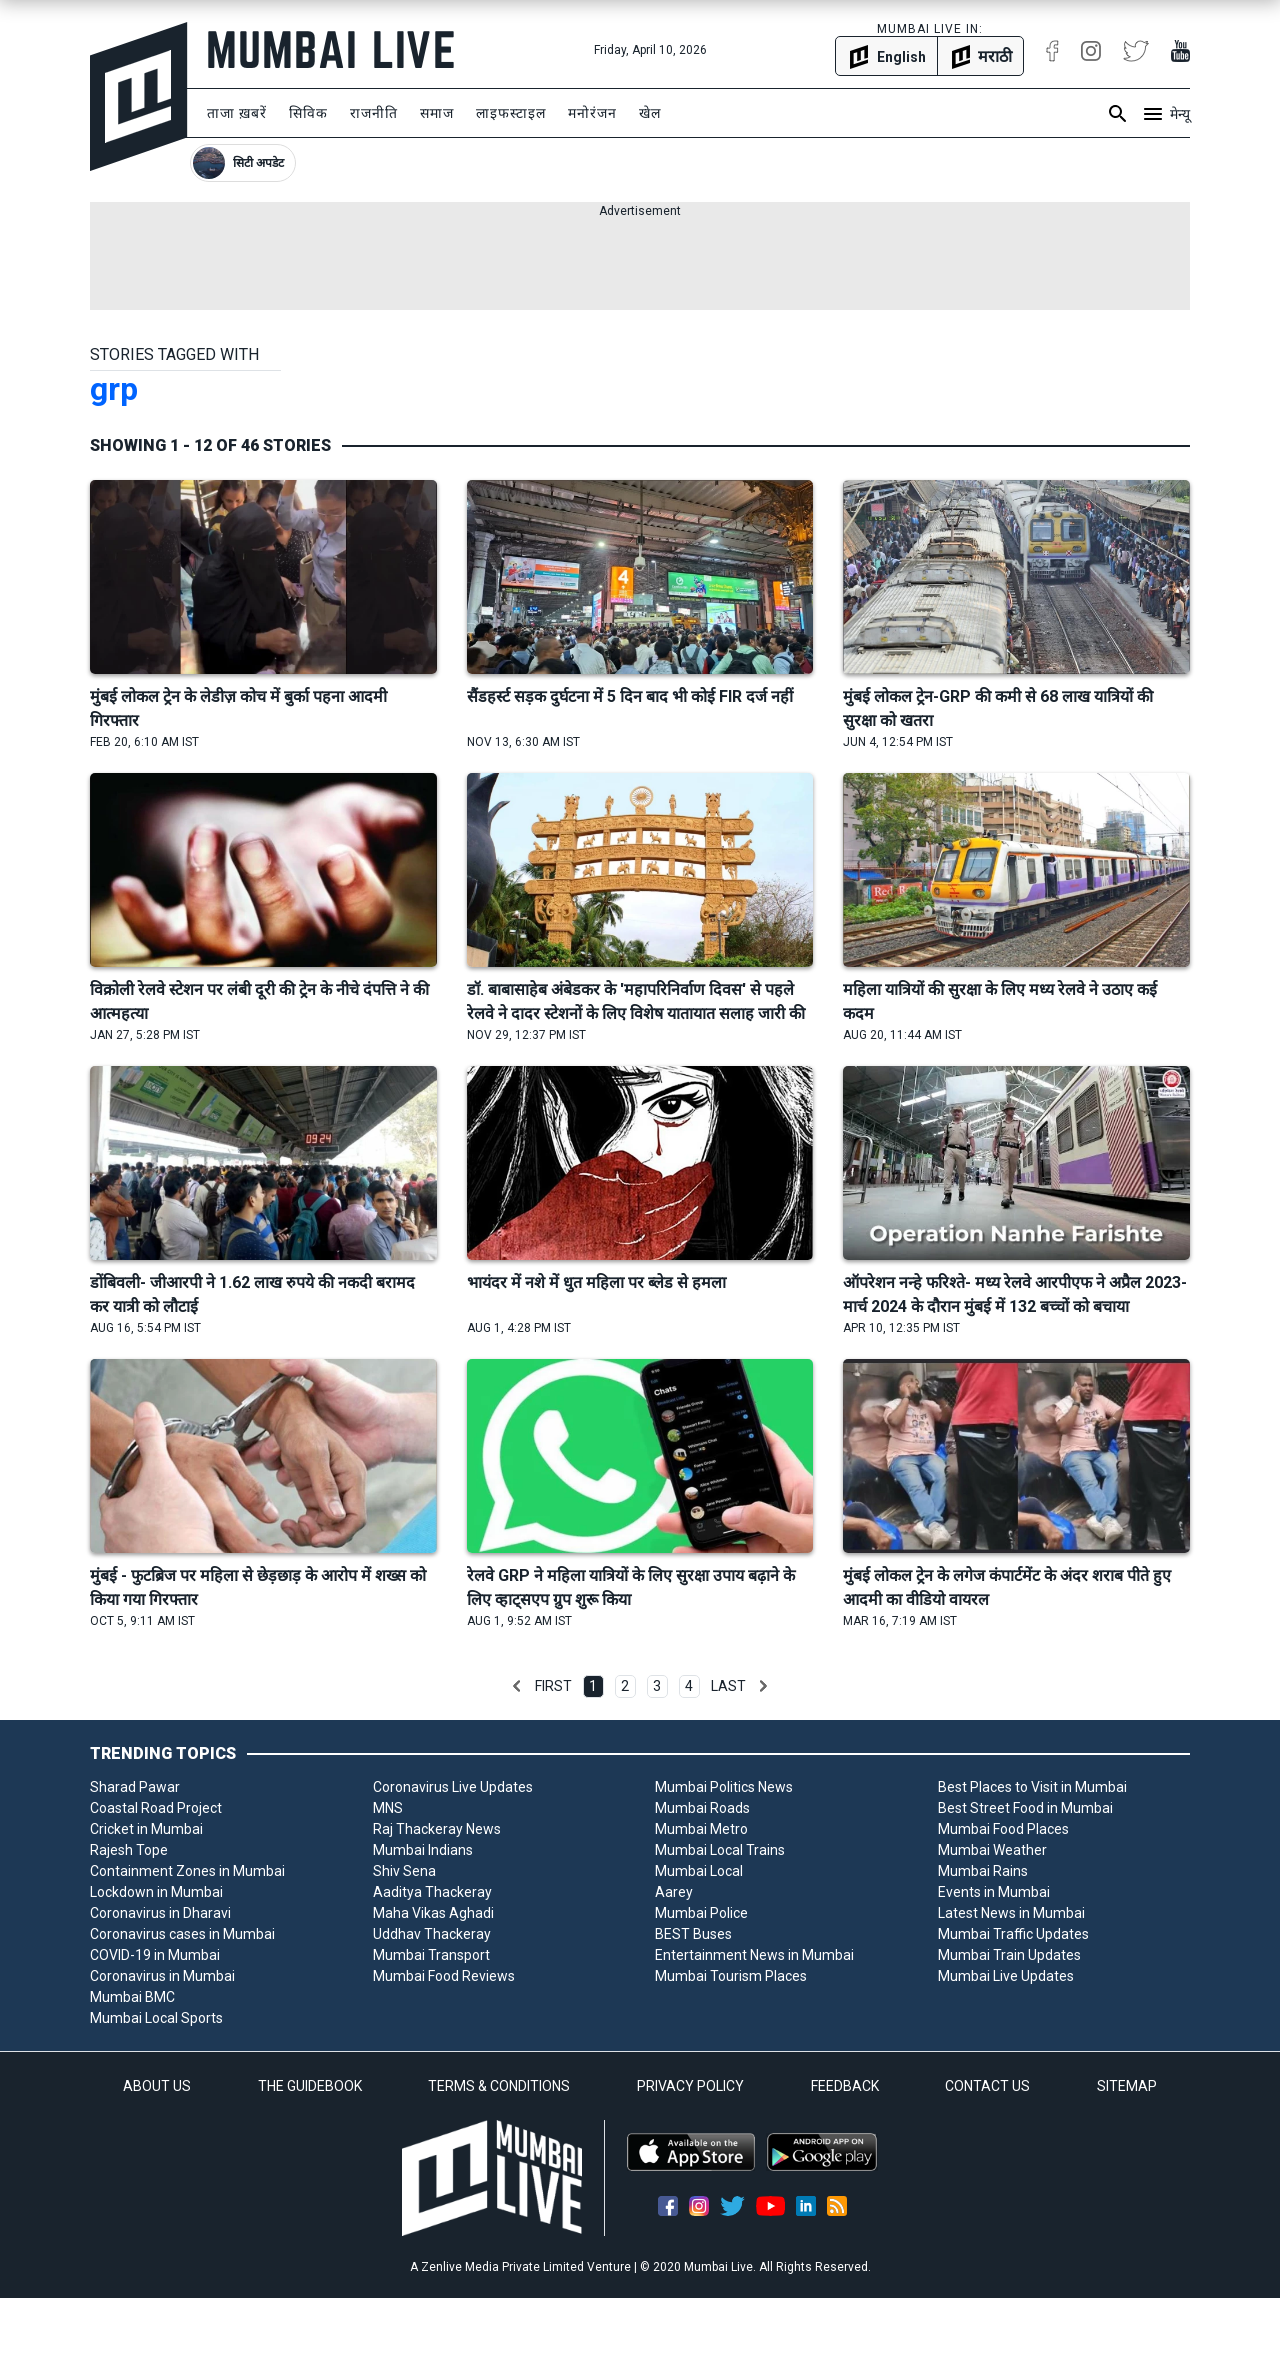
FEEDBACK (845, 2086)
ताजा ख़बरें (237, 113)
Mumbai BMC (132, 1997)
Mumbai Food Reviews (444, 1976)
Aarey (674, 1892)
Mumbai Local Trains (720, 1850)
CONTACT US (987, 2086)
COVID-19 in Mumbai (155, 1955)
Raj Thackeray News (437, 1829)
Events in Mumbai (994, 1892)
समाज (437, 113)
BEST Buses (693, 1934)
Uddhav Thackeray (432, 1934)
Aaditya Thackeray (432, 1892)
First (553, 1686)
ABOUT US (157, 2086)
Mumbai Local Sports (156, 2018)
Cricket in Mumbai (146, 1829)
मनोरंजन (592, 113)
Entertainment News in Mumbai (754, 1955)
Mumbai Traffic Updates (1013, 1934)
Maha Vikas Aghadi (433, 1913)
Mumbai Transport (431, 1955)
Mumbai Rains (983, 1871)
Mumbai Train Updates (1009, 1955)
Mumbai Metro (701, 1829)
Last (728, 1686)
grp (114, 389)
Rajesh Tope (129, 1850)
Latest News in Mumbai (1011, 1913)
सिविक (308, 113)
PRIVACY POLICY (690, 2086)
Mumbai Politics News (724, 1787)
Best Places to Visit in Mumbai (1032, 1787)
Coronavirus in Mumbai (162, 1976)
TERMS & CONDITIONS (499, 2086)
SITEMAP (1127, 2086)
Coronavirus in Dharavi (160, 1913)
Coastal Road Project (156, 1808)
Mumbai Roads (702, 1808)
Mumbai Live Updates (1006, 1976)
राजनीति (374, 113)
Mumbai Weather (992, 1850)
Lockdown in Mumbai (156, 1892)
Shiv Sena (404, 1871)
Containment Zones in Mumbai (187, 1871)
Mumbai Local (699, 1871)
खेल (650, 113)
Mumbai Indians (423, 1850)
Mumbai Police (701, 1913)
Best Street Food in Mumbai (1025, 1808)
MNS (388, 1808)
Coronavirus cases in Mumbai (182, 1934)
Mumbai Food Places (1003, 1829)
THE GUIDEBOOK (310, 2086)
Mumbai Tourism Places (731, 1976)
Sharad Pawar (135, 1787)
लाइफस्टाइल (511, 113)
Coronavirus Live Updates (453, 1787)
